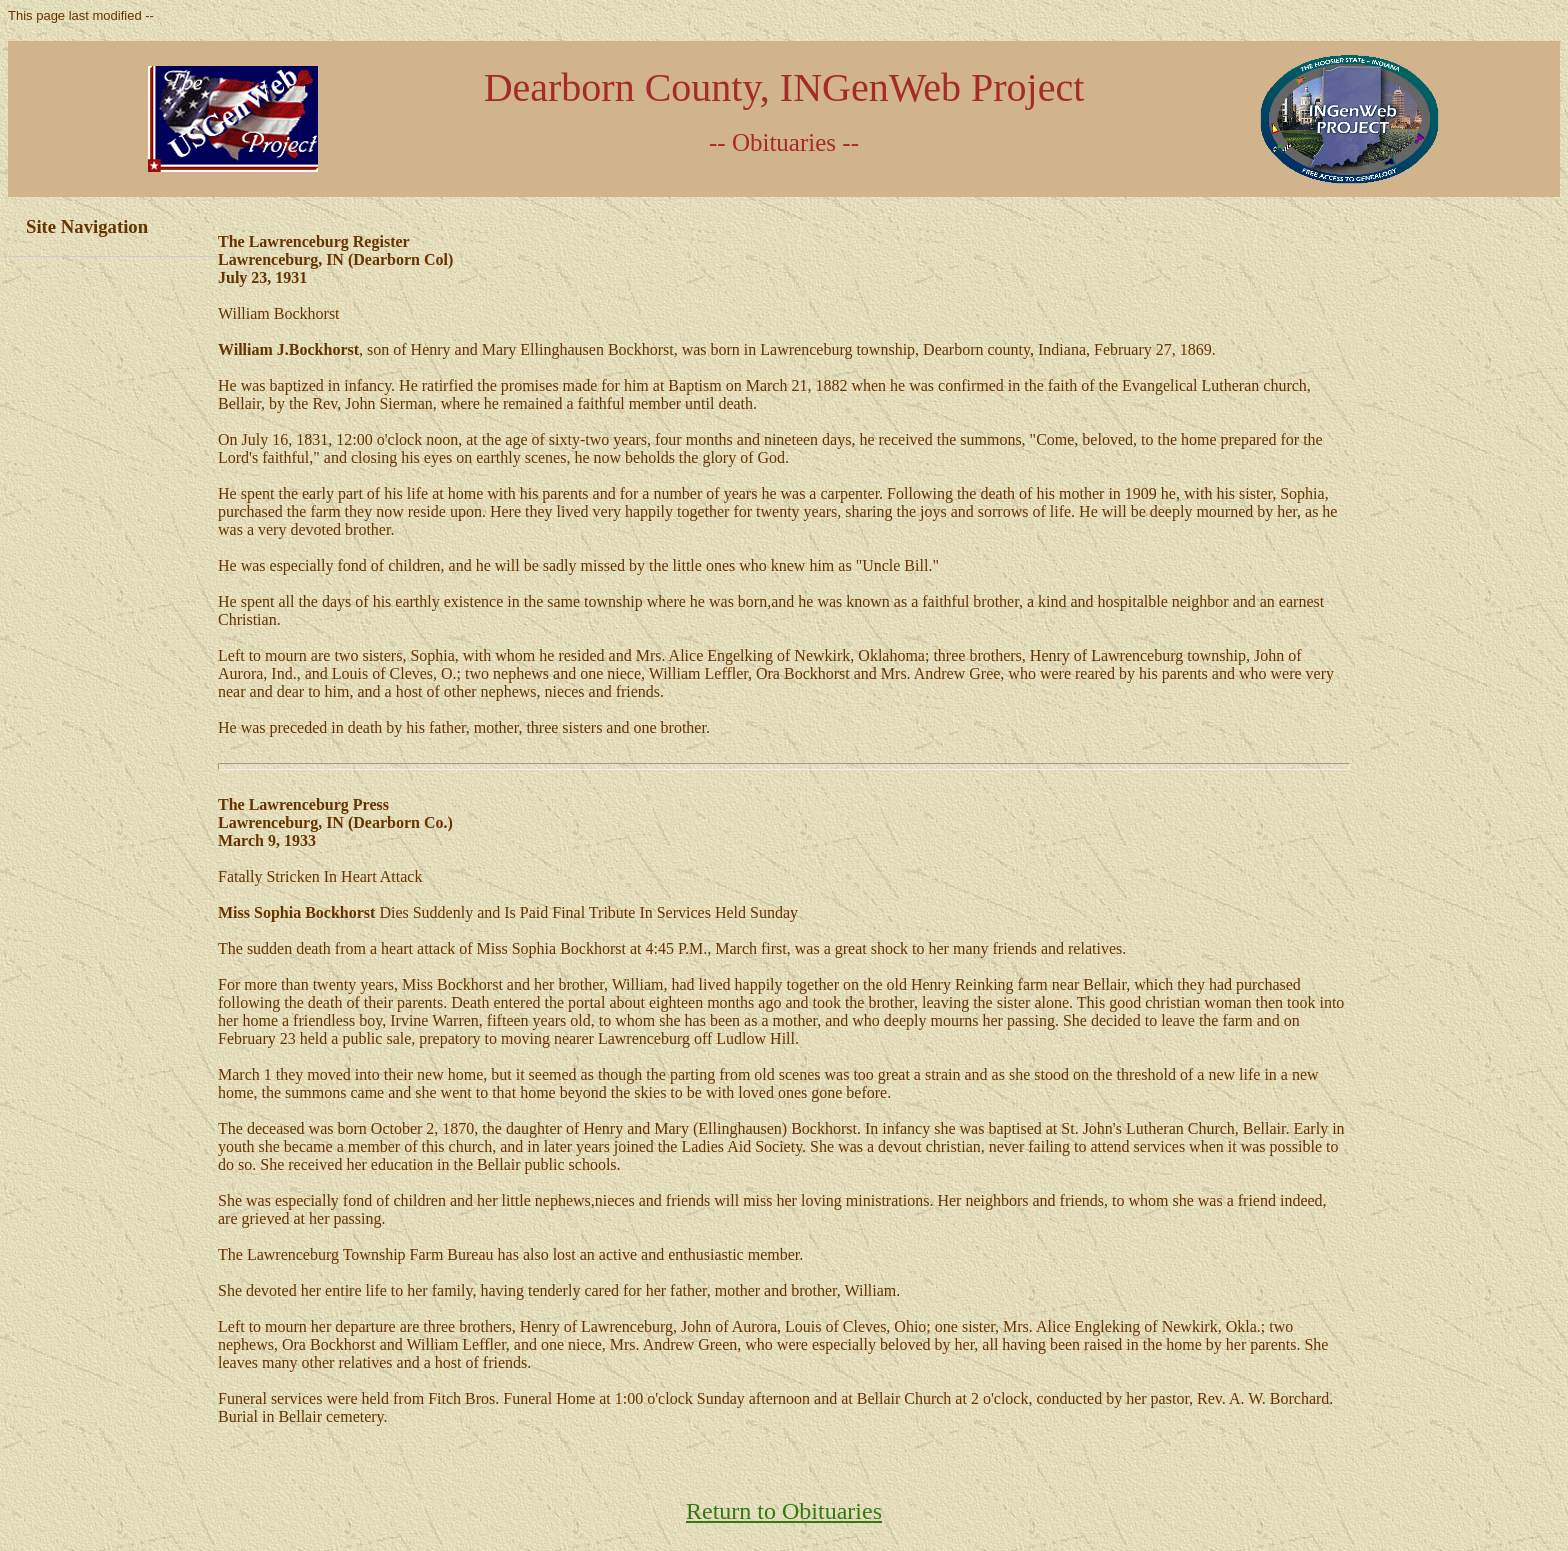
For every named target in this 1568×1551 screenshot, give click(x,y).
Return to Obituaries (784, 1511)
